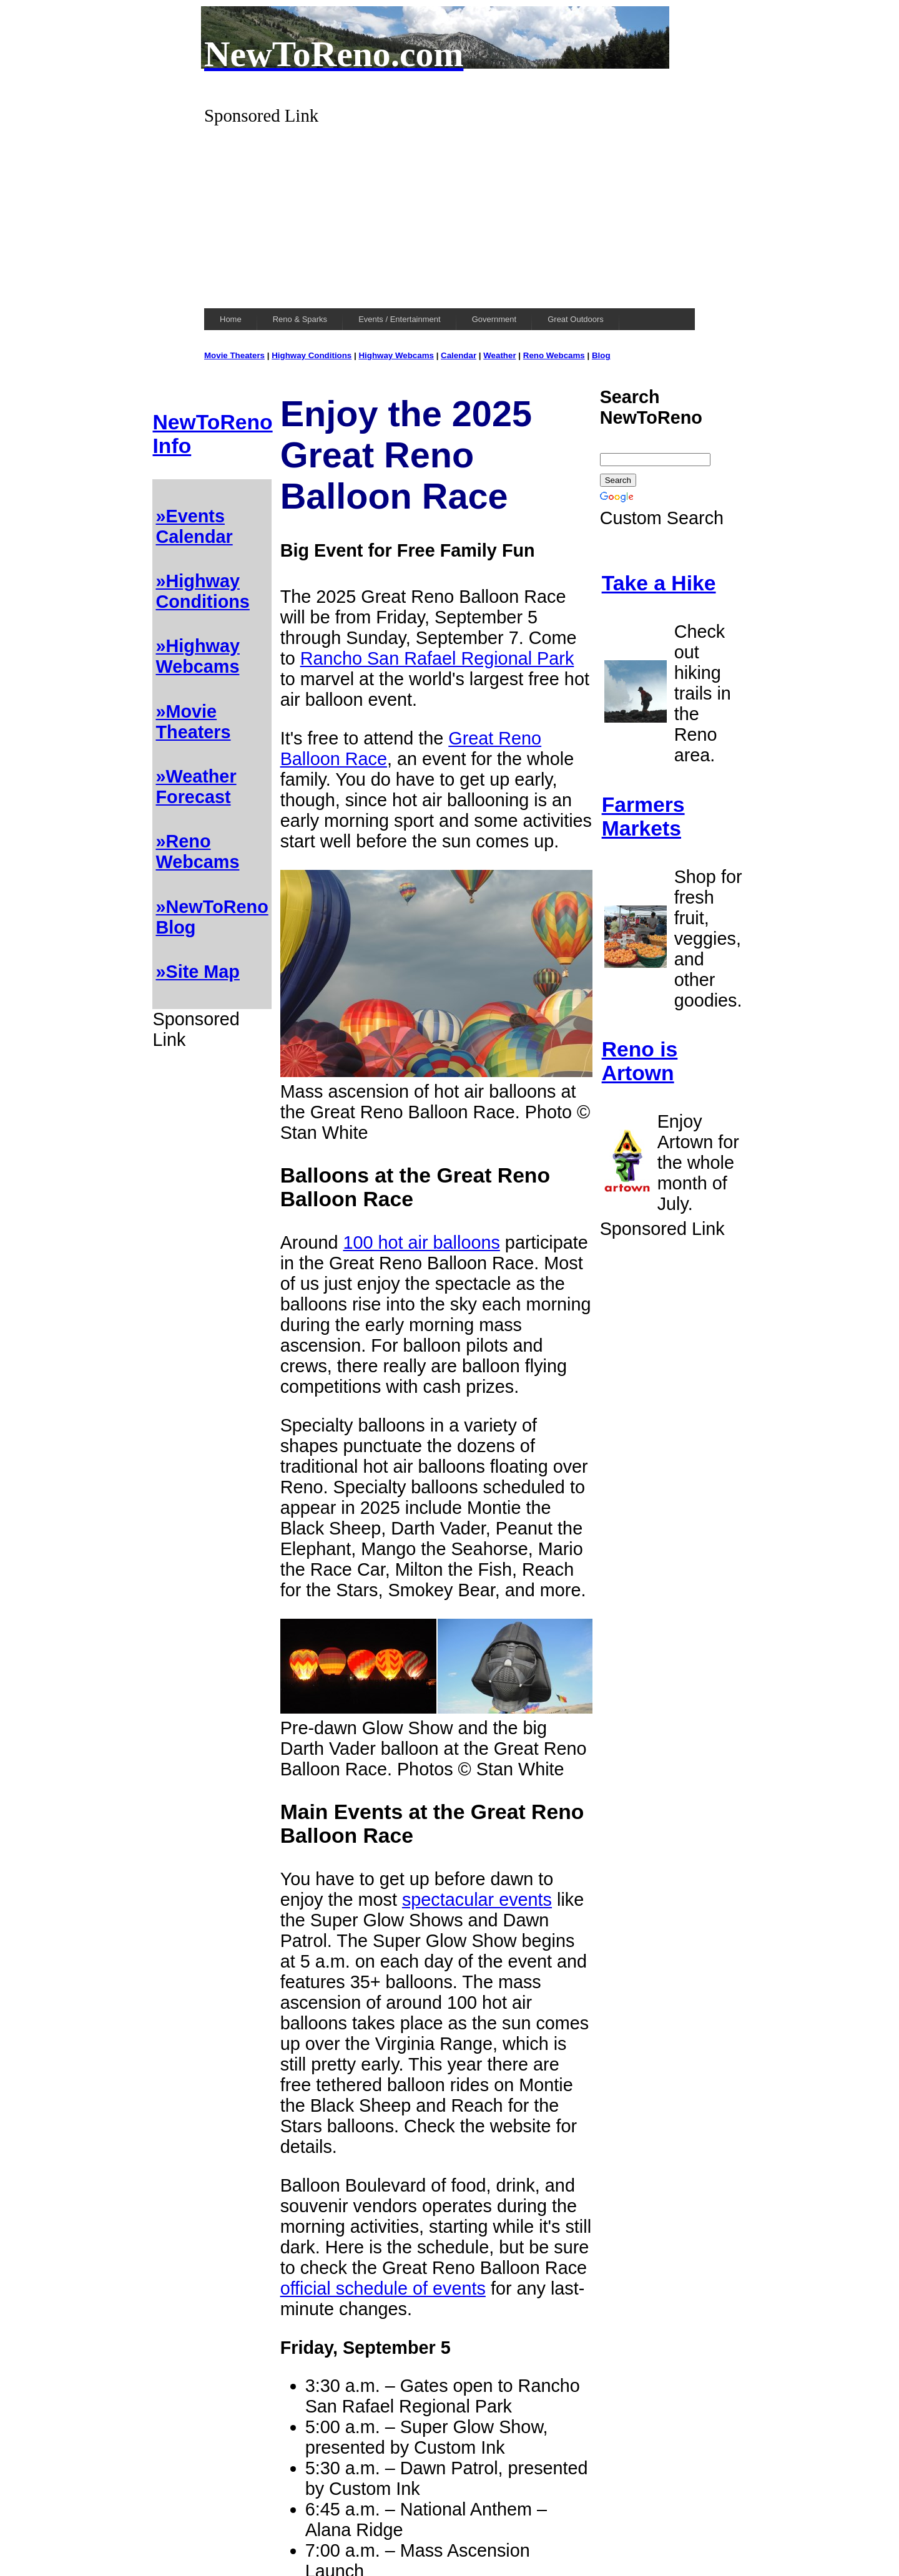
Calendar (458, 355)
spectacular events (477, 1900)
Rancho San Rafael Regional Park (437, 658)
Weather (499, 355)
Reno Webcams (554, 355)
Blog (601, 355)
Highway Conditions (311, 355)
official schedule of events (383, 2288)
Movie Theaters (234, 355)
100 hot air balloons (421, 1242)
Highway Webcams (396, 355)
